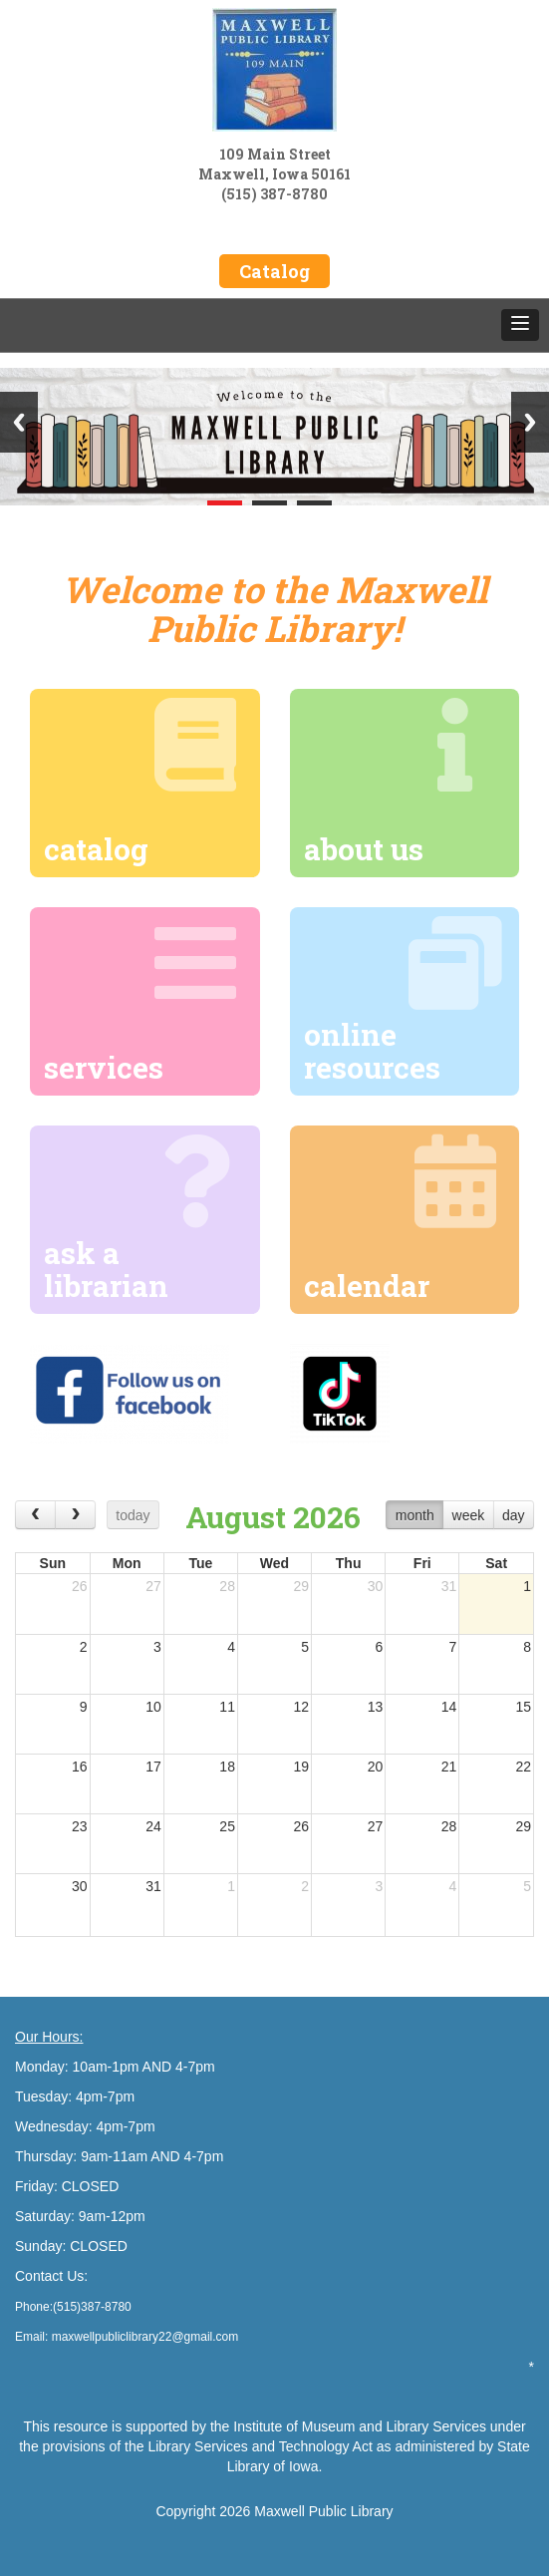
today (132, 1515)
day (513, 1515)
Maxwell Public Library (323, 2511)
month (415, 1515)
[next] (75, 1514)
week (468, 1515)
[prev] (35, 1514)
